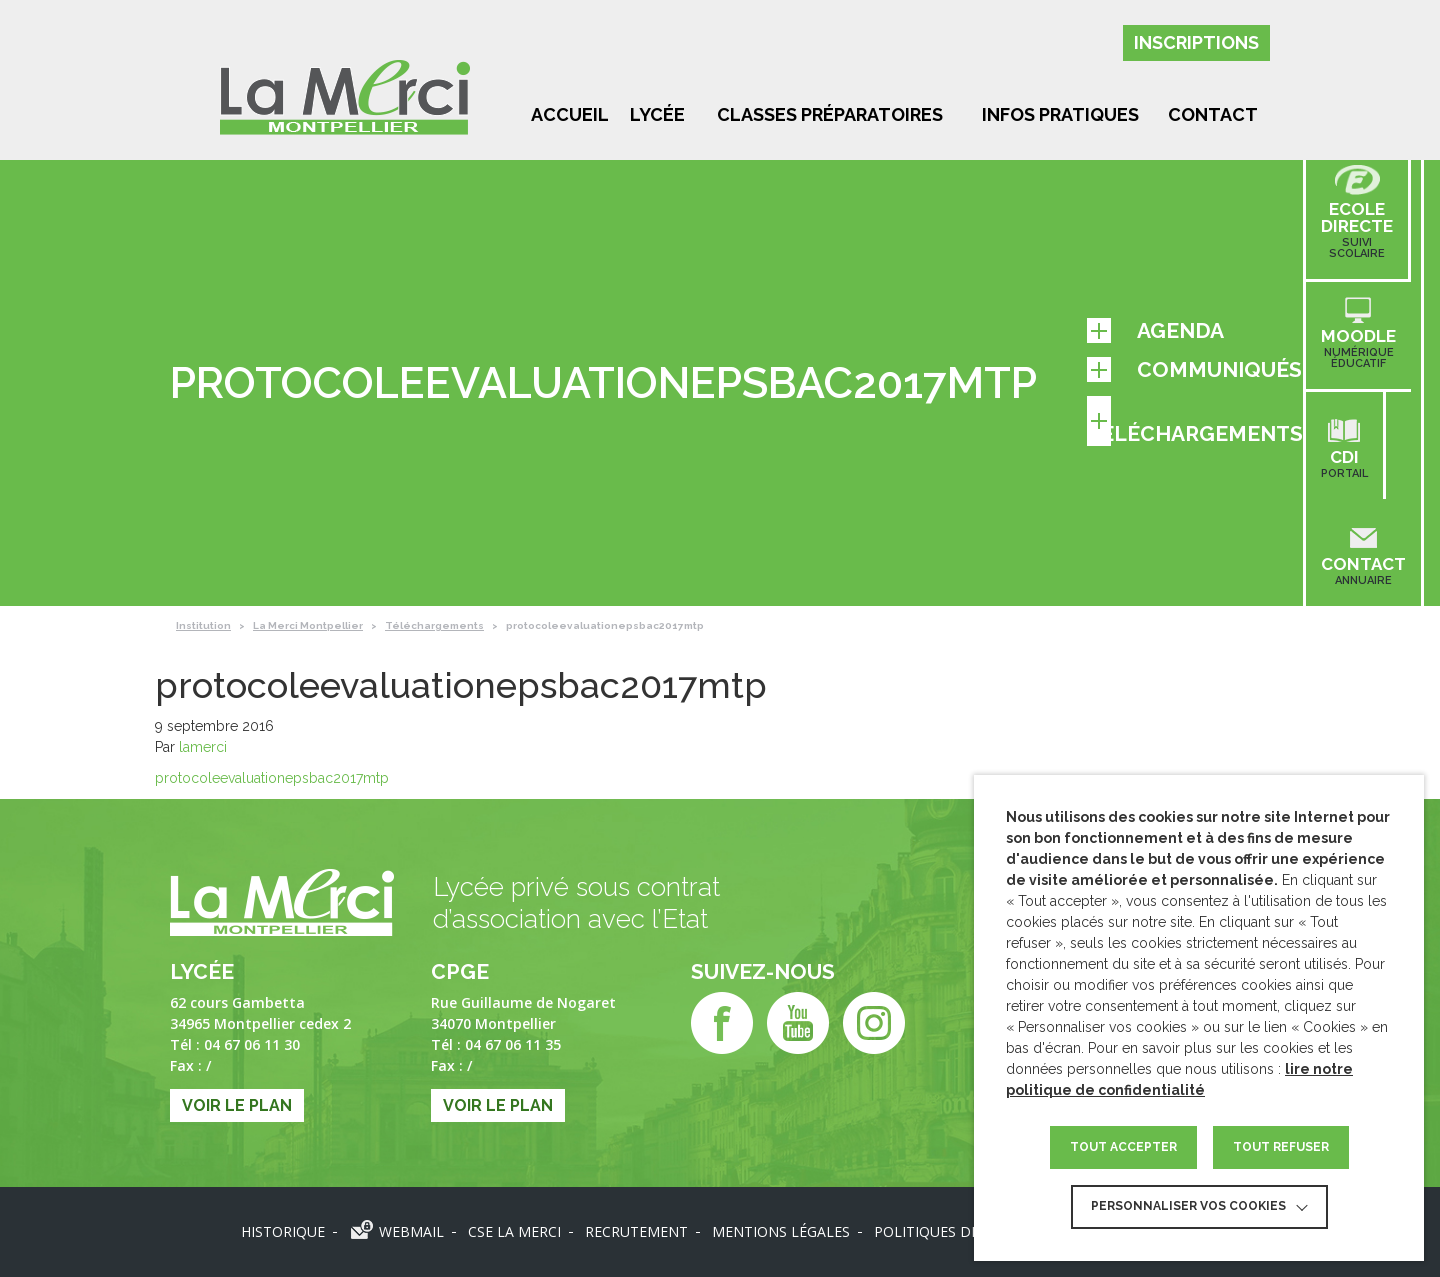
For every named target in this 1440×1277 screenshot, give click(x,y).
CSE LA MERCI (514, 1231)
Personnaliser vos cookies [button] (1188, 1206)
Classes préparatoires (830, 114)
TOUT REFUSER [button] (1281, 1147)
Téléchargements (1195, 421)
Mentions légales (781, 1231)
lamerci (203, 747)
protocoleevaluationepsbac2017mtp (272, 778)
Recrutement (636, 1231)
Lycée (657, 114)
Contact (1213, 114)
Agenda (1155, 330)
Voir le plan (237, 1105)
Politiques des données (966, 1231)
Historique (283, 1231)
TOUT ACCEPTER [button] (1123, 1147)
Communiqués (1194, 369)
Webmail (411, 1231)
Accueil (570, 114)
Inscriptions (1196, 42)
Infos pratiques (1060, 114)
